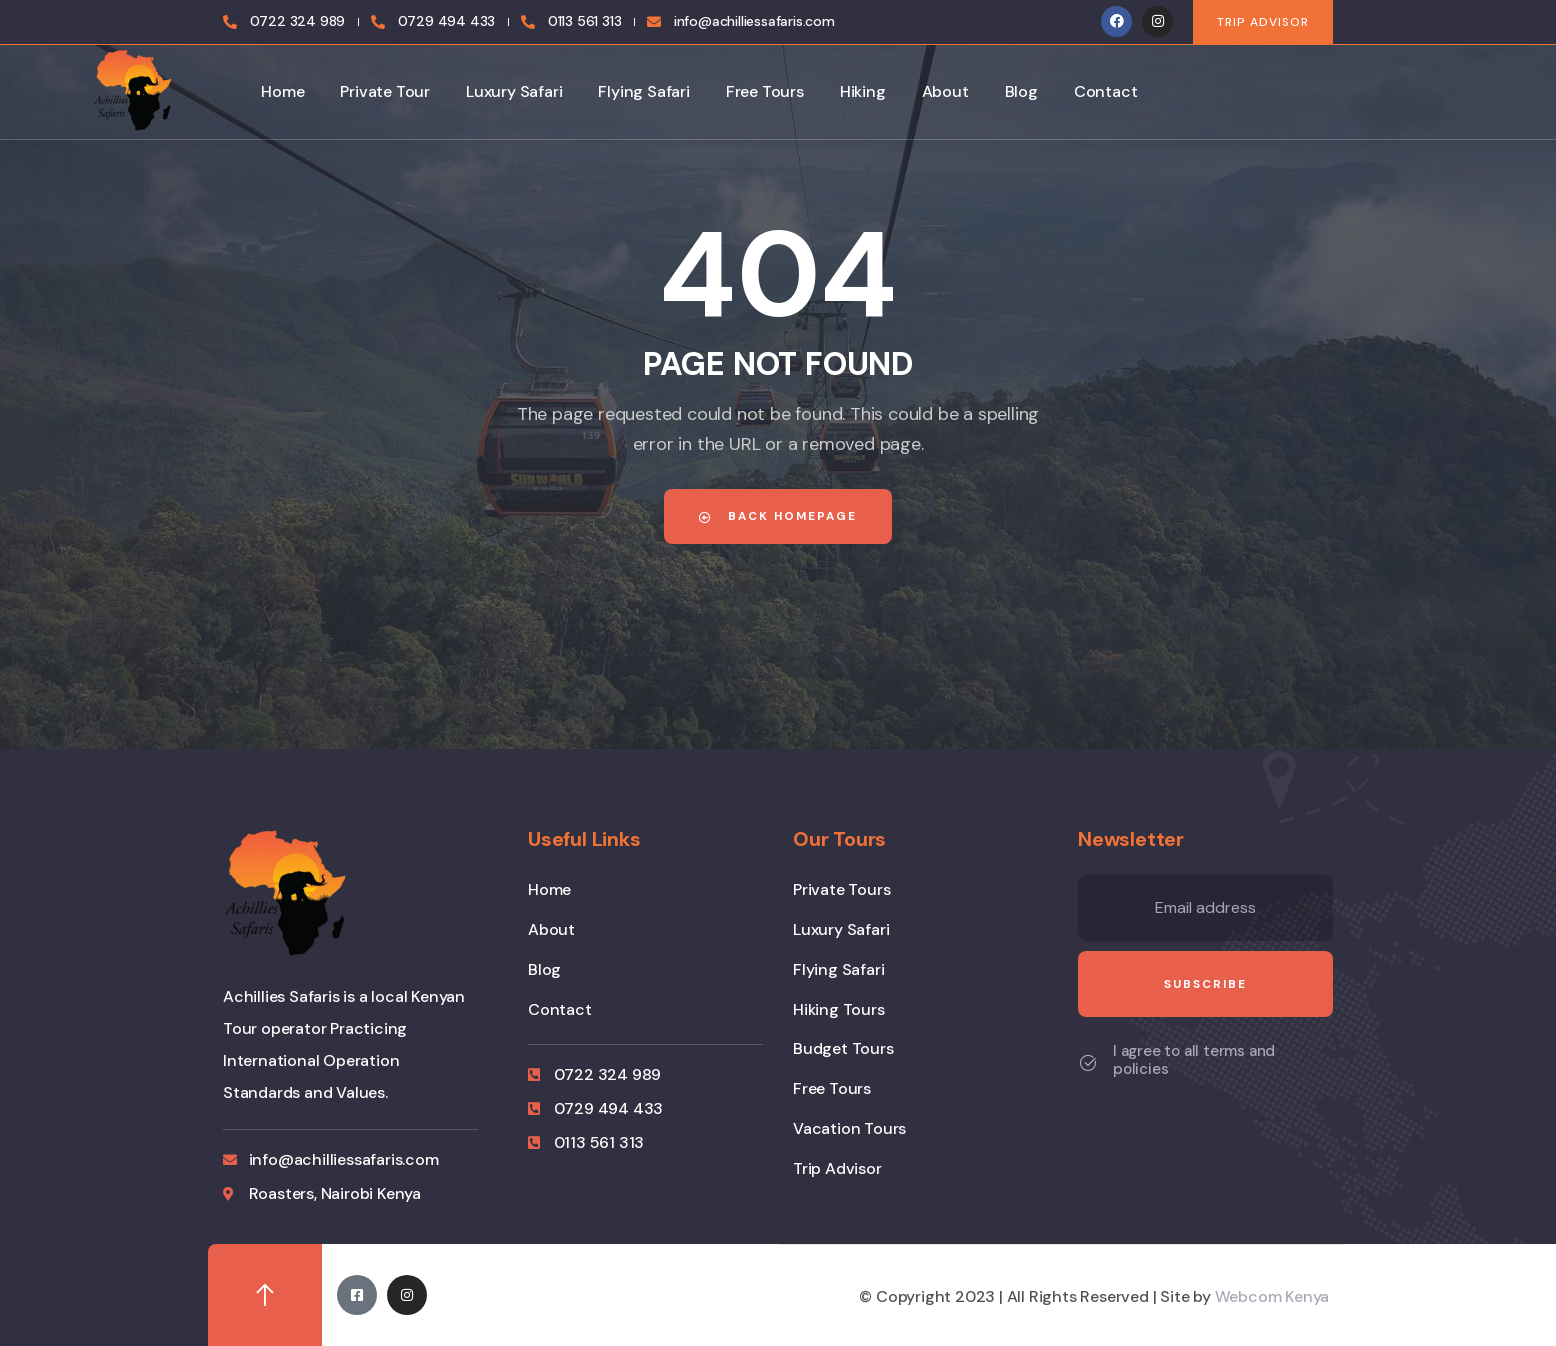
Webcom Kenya (1272, 1296)
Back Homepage (778, 516)
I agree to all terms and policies (1194, 1060)
